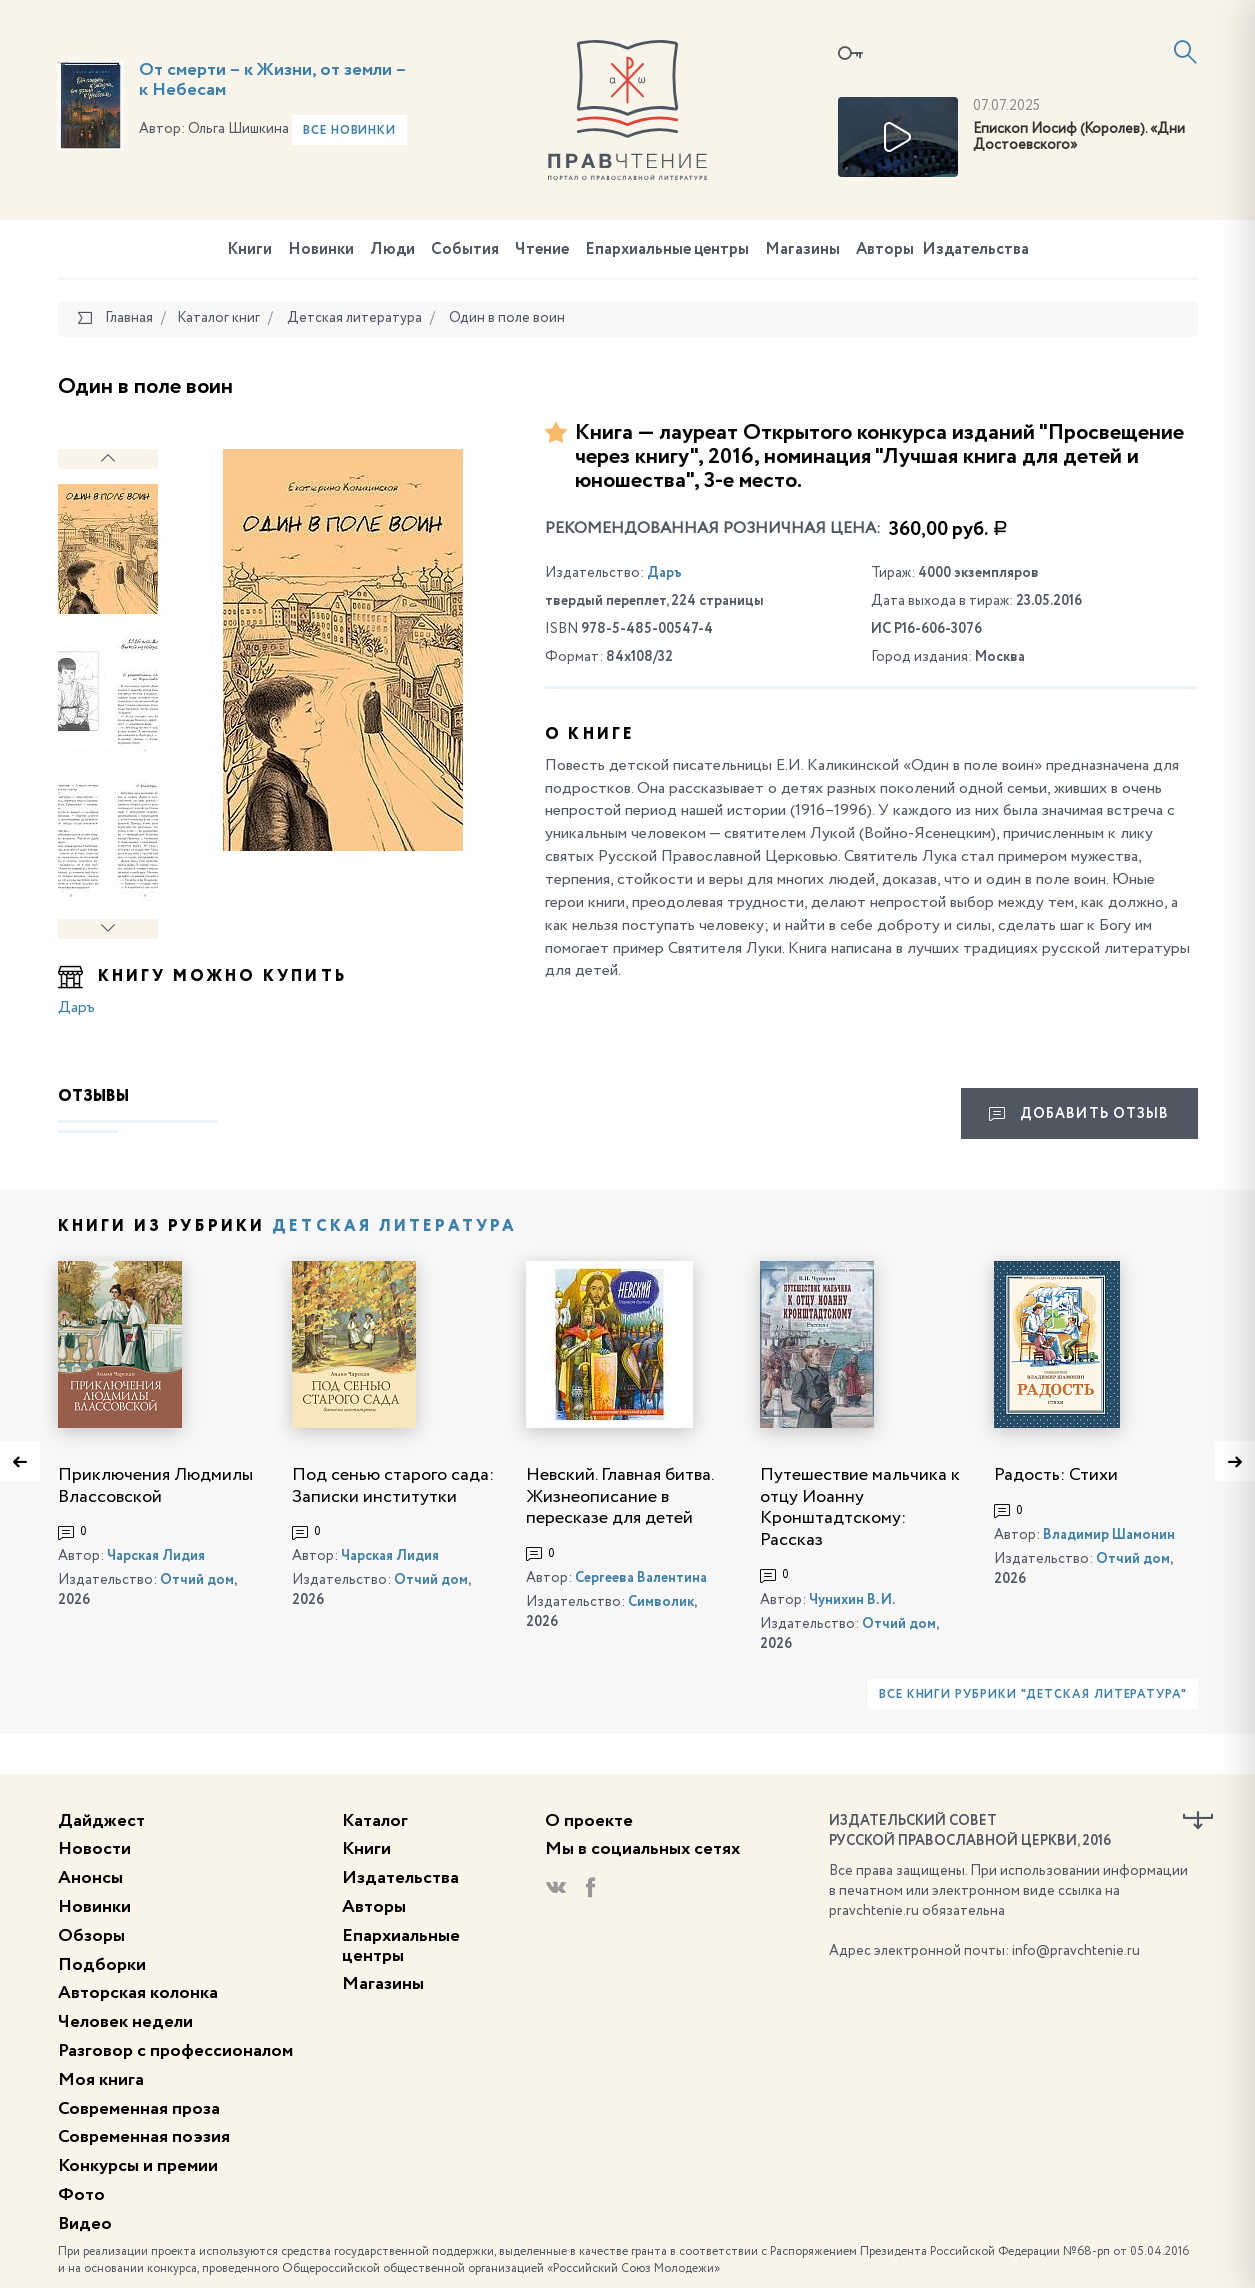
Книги (249, 250)
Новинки (321, 250)
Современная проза (139, 2109)
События (465, 250)
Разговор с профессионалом (175, 2051)
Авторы (885, 250)
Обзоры (91, 1936)
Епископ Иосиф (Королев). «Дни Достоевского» (1079, 137)
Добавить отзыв (1079, 1114)
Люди (392, 250)
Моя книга (101, 2080)
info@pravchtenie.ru (1076, 1951)
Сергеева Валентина (641, 1578)
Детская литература (395, 1227)
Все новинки (350, 131)
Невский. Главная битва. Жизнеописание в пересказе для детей (619, 1496)
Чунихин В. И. (852, 1600)
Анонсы (90, 1878)
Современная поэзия (144, 2137)
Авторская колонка (138, 1993)
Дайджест (101, 1821)
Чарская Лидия (156, 1556)
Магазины (802, 250)
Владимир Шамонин (1109, 1535)
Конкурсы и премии (138, 2166)
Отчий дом (197, 1580)
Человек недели (125, 2022)
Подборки (102, 1965)
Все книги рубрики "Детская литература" (1033, 1695)
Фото (81, 2195)
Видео (85, 2224)
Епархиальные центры (667, 250)
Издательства (975, 250)
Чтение (542, 250)
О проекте (589, 1821)
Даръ (76, 1008)
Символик (661, 1602)
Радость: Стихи (1056, 1475)
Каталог (375, 1821)
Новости (94, 1849)
